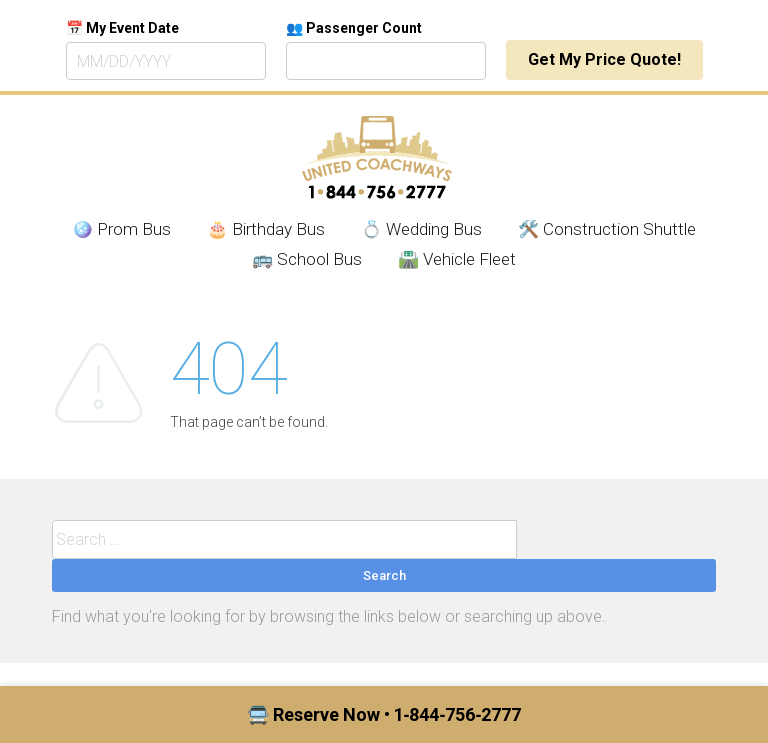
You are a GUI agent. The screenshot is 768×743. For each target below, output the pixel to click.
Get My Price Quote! (604, 59)
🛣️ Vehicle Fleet (457, 259)
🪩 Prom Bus (121, 229)
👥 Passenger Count (354, 28)
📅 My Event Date (122, 28)
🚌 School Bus (307, 259)
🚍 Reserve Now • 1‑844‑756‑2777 (384, 714)
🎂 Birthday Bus (266, 229)
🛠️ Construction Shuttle (607, 229)
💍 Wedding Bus (421, 229)
